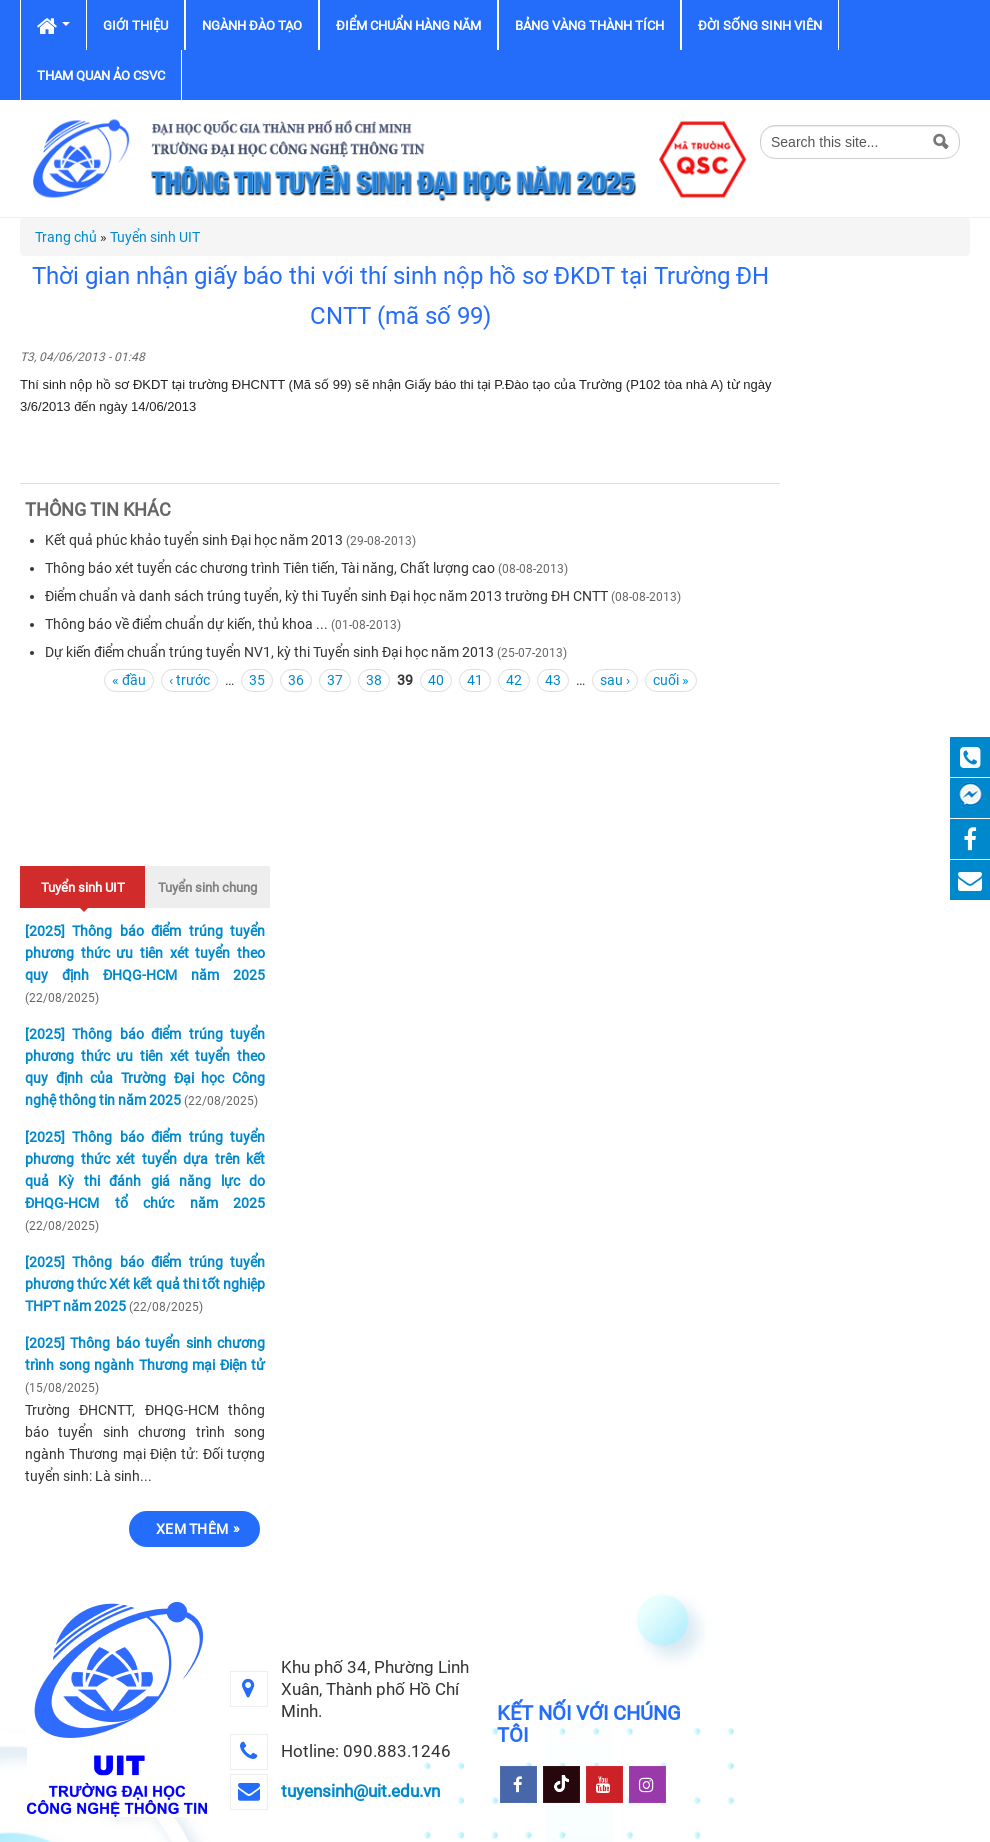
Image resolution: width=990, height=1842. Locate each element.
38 (374, 680)
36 (296, 680)
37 (335, 680)
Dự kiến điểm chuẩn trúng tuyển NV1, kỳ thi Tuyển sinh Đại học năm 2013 (269, 652)
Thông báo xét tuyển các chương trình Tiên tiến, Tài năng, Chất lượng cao (270, 568)
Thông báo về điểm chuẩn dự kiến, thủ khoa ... (188, 624)
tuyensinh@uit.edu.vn (360, 1791)
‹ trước (189, 680)
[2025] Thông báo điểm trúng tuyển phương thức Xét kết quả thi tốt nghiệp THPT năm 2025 (145, 1284)
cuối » (671, 680)
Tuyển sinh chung (207, 887)
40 (436, 680)
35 (257, 680)
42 (514, 680)
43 (553, 680)
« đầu (129, 680)
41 (475, 680)
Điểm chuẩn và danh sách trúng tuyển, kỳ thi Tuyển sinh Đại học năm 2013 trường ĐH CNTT (326, 596)
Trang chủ (66, 237)
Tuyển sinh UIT (155, 237)
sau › (615, 680)
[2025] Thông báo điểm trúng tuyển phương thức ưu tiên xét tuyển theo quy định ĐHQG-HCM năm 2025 (145, 953)
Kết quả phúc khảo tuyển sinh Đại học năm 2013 (194, 540)
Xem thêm (192, 1529)
